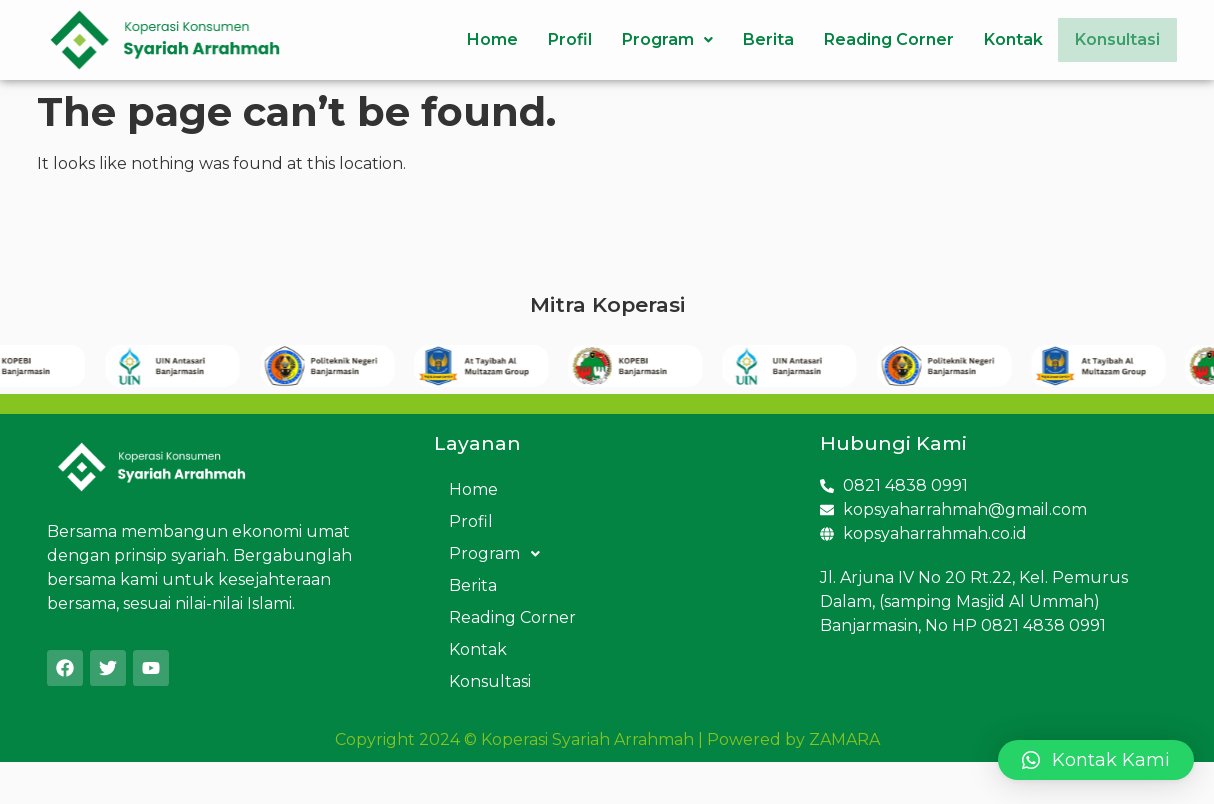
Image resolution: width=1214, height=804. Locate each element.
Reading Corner (875, 39)
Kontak (999, 39)
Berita (754, 39)
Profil (556, 39)
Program (653, 39)
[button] (1096, 760)
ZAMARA (844, 739)
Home (478, 39)
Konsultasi (1110, 39)
